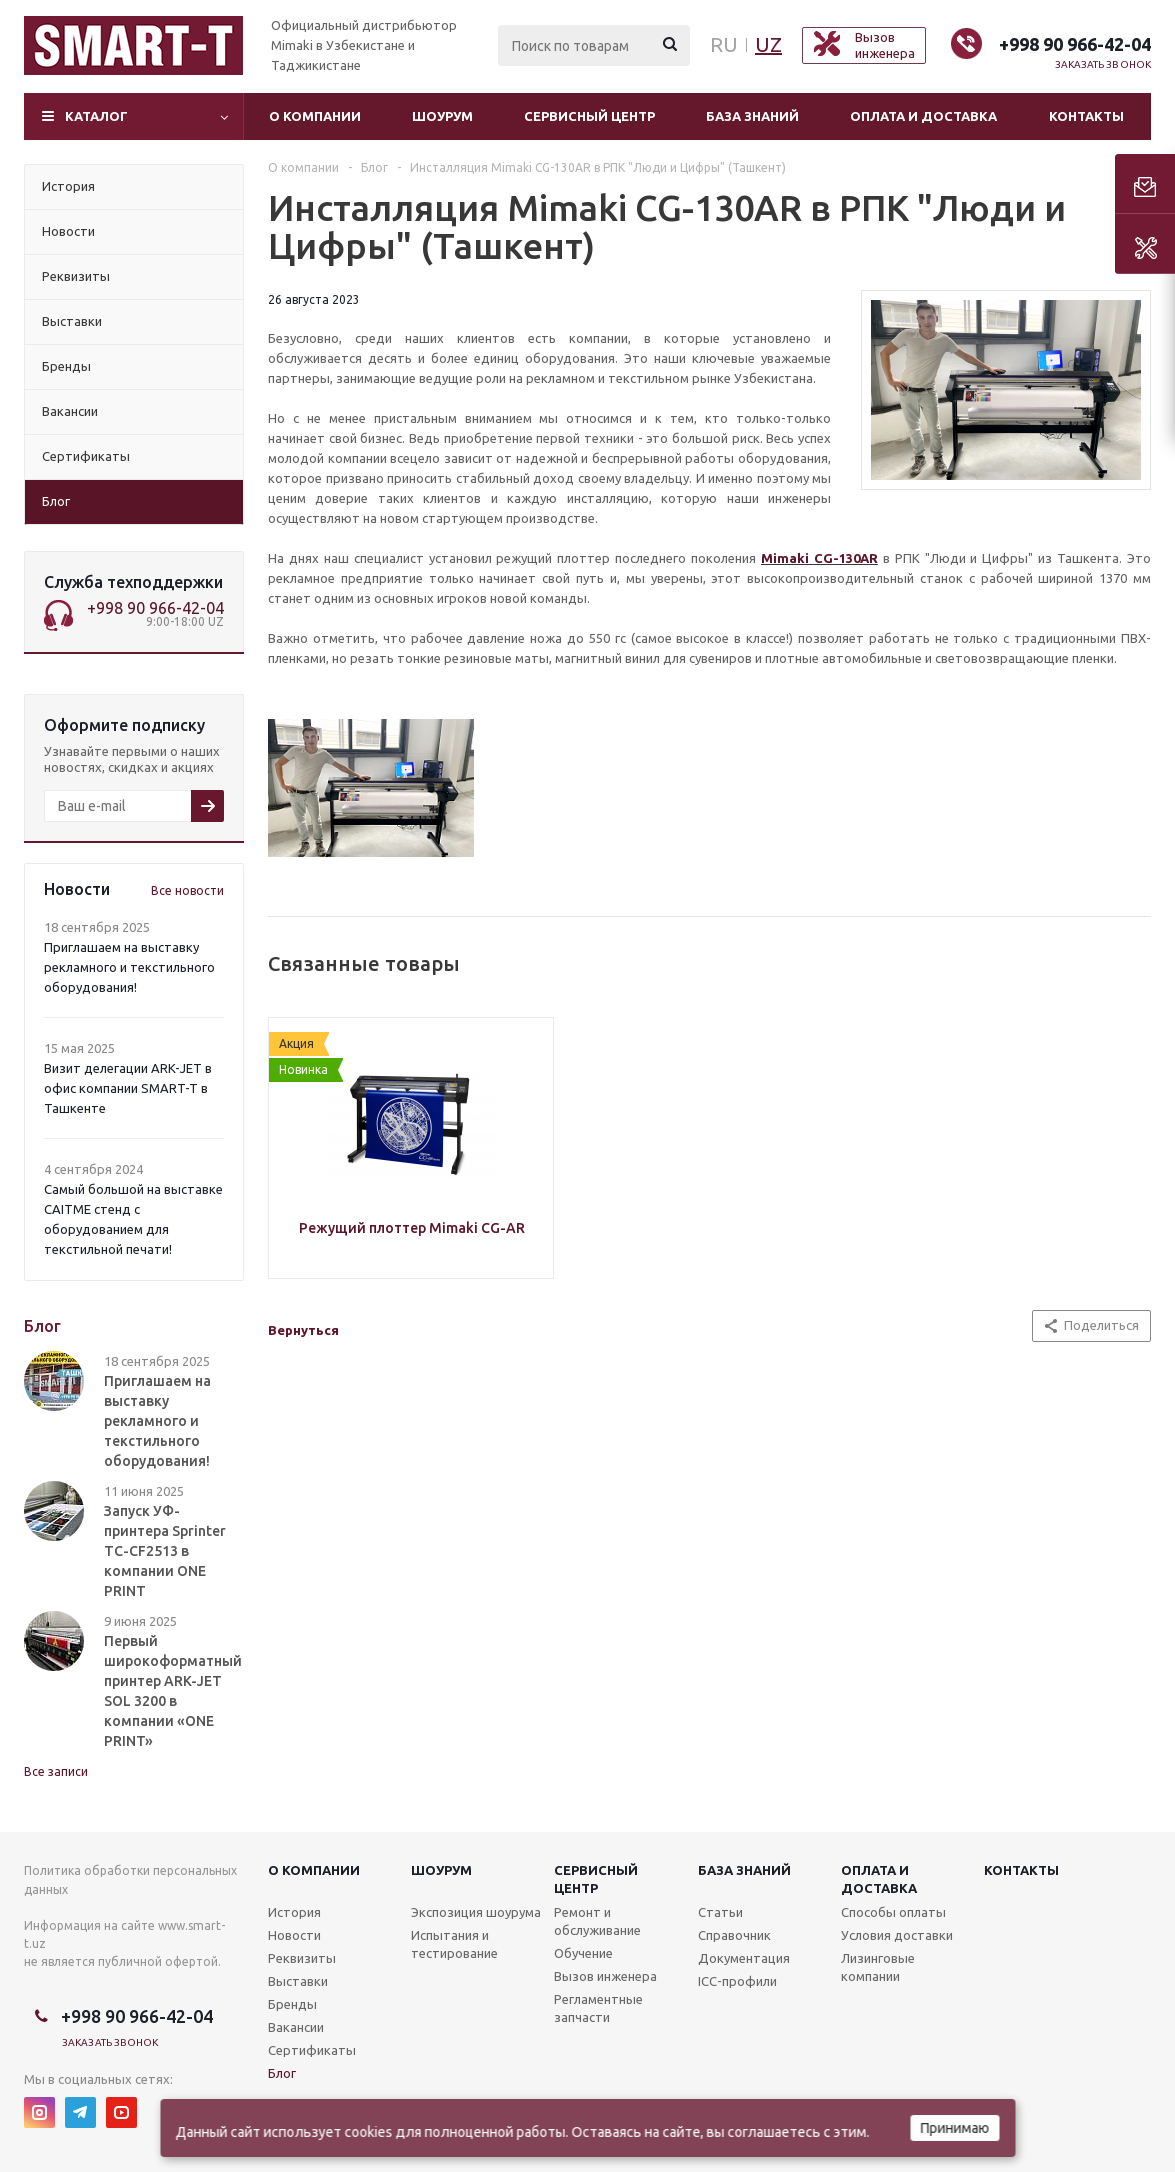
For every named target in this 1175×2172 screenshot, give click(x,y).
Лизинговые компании (878, 1967)
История (294, 1912)
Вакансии (296, 2027)
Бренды (292, 2004)
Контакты (1086, 116)
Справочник (734, 1935)
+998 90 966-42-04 (1075, 44)
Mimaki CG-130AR (819, 558)
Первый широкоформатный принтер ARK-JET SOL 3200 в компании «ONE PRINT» (173, 1691)
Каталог (96, 116)
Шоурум (442, 116)
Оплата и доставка (923, 116)
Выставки (298, 1981)
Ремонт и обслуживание (597, 1921)
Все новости (187, 890)
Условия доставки (897, 1935)
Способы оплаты (893, 1912)
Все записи (56, 1771)
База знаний (752, 116)
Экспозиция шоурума (476, 1912)
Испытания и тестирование (454, 1944)
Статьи (720, 1912)
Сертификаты (312, 2050)
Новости (294, 1935)
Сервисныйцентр (596, 1879)
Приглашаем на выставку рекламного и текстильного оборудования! (129, 967)
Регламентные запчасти (598, 2008)
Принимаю (954, 2128)
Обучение (583, 1953)
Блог (282, 2073)
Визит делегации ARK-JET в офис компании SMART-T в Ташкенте (128, 1088)
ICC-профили (737, 1981)
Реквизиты (302, 1958)
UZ (768, 44)
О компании (315, 116)
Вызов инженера (605, 1976)
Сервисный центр (589, 116)
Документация (744, 1958)
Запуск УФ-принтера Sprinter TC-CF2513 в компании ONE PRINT (165, 1551)
